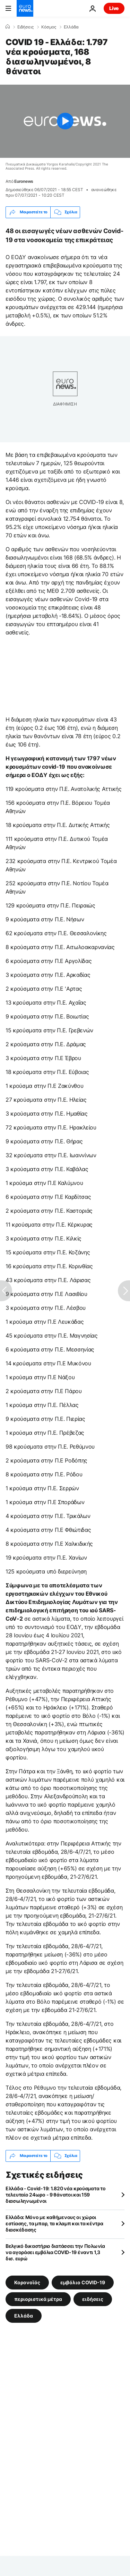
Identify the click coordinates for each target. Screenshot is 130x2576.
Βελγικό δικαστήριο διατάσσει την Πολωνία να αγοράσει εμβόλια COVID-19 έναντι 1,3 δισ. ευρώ (55, 2252)
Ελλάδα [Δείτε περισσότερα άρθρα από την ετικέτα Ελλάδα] (23, 2315)
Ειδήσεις (25, 27)
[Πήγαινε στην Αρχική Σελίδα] (25, 8)
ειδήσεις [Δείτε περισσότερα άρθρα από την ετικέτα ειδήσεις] (92, 2299)
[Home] (8, 26)
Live (114, 8)
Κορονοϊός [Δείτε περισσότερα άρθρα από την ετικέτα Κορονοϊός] (27, 2282)
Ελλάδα (71, 27)
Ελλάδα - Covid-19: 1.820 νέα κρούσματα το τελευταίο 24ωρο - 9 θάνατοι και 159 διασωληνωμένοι (56, 2194)
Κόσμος (48, 27)
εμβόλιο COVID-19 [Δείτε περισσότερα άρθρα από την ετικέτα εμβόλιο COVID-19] (82, 2282)
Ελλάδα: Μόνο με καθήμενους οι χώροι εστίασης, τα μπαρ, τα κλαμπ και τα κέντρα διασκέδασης (54, 2223)
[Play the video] (65, 121)
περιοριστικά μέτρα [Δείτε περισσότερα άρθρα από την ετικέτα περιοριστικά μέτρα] (38, 2299)
